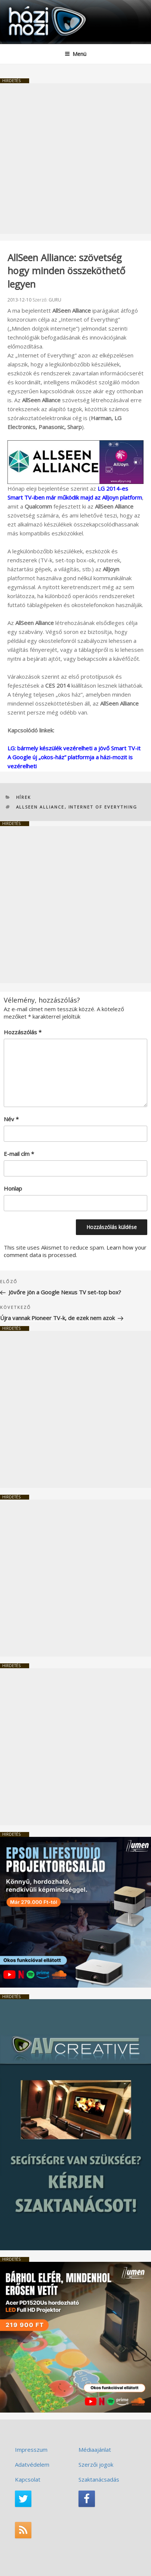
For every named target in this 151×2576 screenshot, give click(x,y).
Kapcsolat (27, 2479)
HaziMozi (23, 6)
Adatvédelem (32, 2464)
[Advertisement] (75, 158)
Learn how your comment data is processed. (75, 1251)
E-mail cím (19, 1153)
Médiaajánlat (94, 2449)
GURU (55, 300)
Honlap (13, 1188)
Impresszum (31, 2449)
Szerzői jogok (95, 2464)
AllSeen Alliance (40, 807)
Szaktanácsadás (98, 2479)
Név (11, 1119)
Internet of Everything (103, 807)
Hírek (23, 797)
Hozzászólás (22, 1032)
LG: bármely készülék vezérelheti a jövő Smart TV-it (74, 748)
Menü (75, 53)
